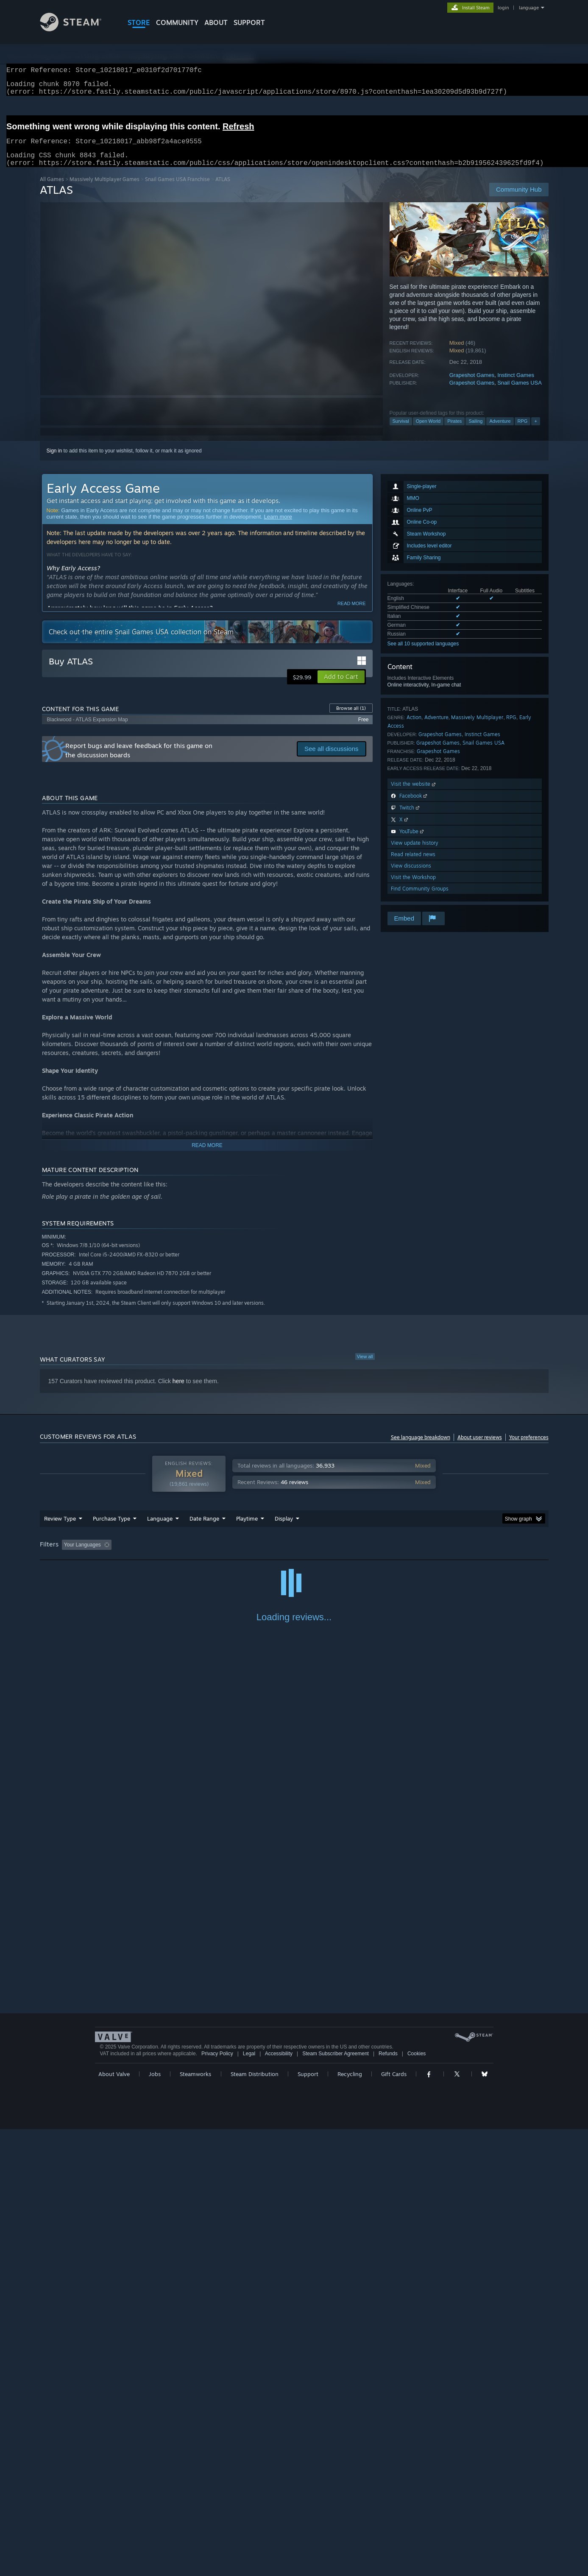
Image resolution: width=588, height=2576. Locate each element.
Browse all (351, 718)
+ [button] (535, 431)
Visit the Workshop (413, 887)
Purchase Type (111, 1528)
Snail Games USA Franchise (177, 189)
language (529, 8)
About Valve (114, 2520)
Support (308, 2520)
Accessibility (279, 2500)
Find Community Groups (420, 899)
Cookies (416, 2500)
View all (365, 1366)
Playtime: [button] (233, 1555)
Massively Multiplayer (477, 727)
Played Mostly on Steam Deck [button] (294, 1555)
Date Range (204, 1528)
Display (284, 1528)
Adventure (499, 431)
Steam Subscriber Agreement (335, 2500)
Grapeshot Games (471, 385)
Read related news (413, 864)
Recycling (349, 2520)
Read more (351, 613)
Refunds (388, 2500)
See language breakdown (420, 1447)
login (503, 8)
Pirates (454, 431)
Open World (428, 431)
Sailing (475, 431)
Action (414, 727)
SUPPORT (249, 22)
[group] (294, 1555)
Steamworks (195, 2520)
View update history (414, 853)
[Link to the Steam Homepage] (77, 29)
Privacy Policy (217, 2500)
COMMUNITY (177, 22)
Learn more (278, 527)
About (216, 22)
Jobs (155, 2520)
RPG (523, 431)
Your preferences (529, 1447)
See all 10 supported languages (423, 654)
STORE (139, 22)
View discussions (411, 876)
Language (160, 1528)
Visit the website (414, 794)
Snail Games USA (519, 393)
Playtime (247, 1528)
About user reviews (479, 1447)
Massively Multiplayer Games (104, 189)
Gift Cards (394, 2520)
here (178, 1391)
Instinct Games (515, 385)
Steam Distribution (255, 2520)
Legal (249, 2500)
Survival (401, 431)
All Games (52, 189)
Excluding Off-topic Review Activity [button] (168, 1555)
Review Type (60, 1528)
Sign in (54, 461)
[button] (341, 687)
